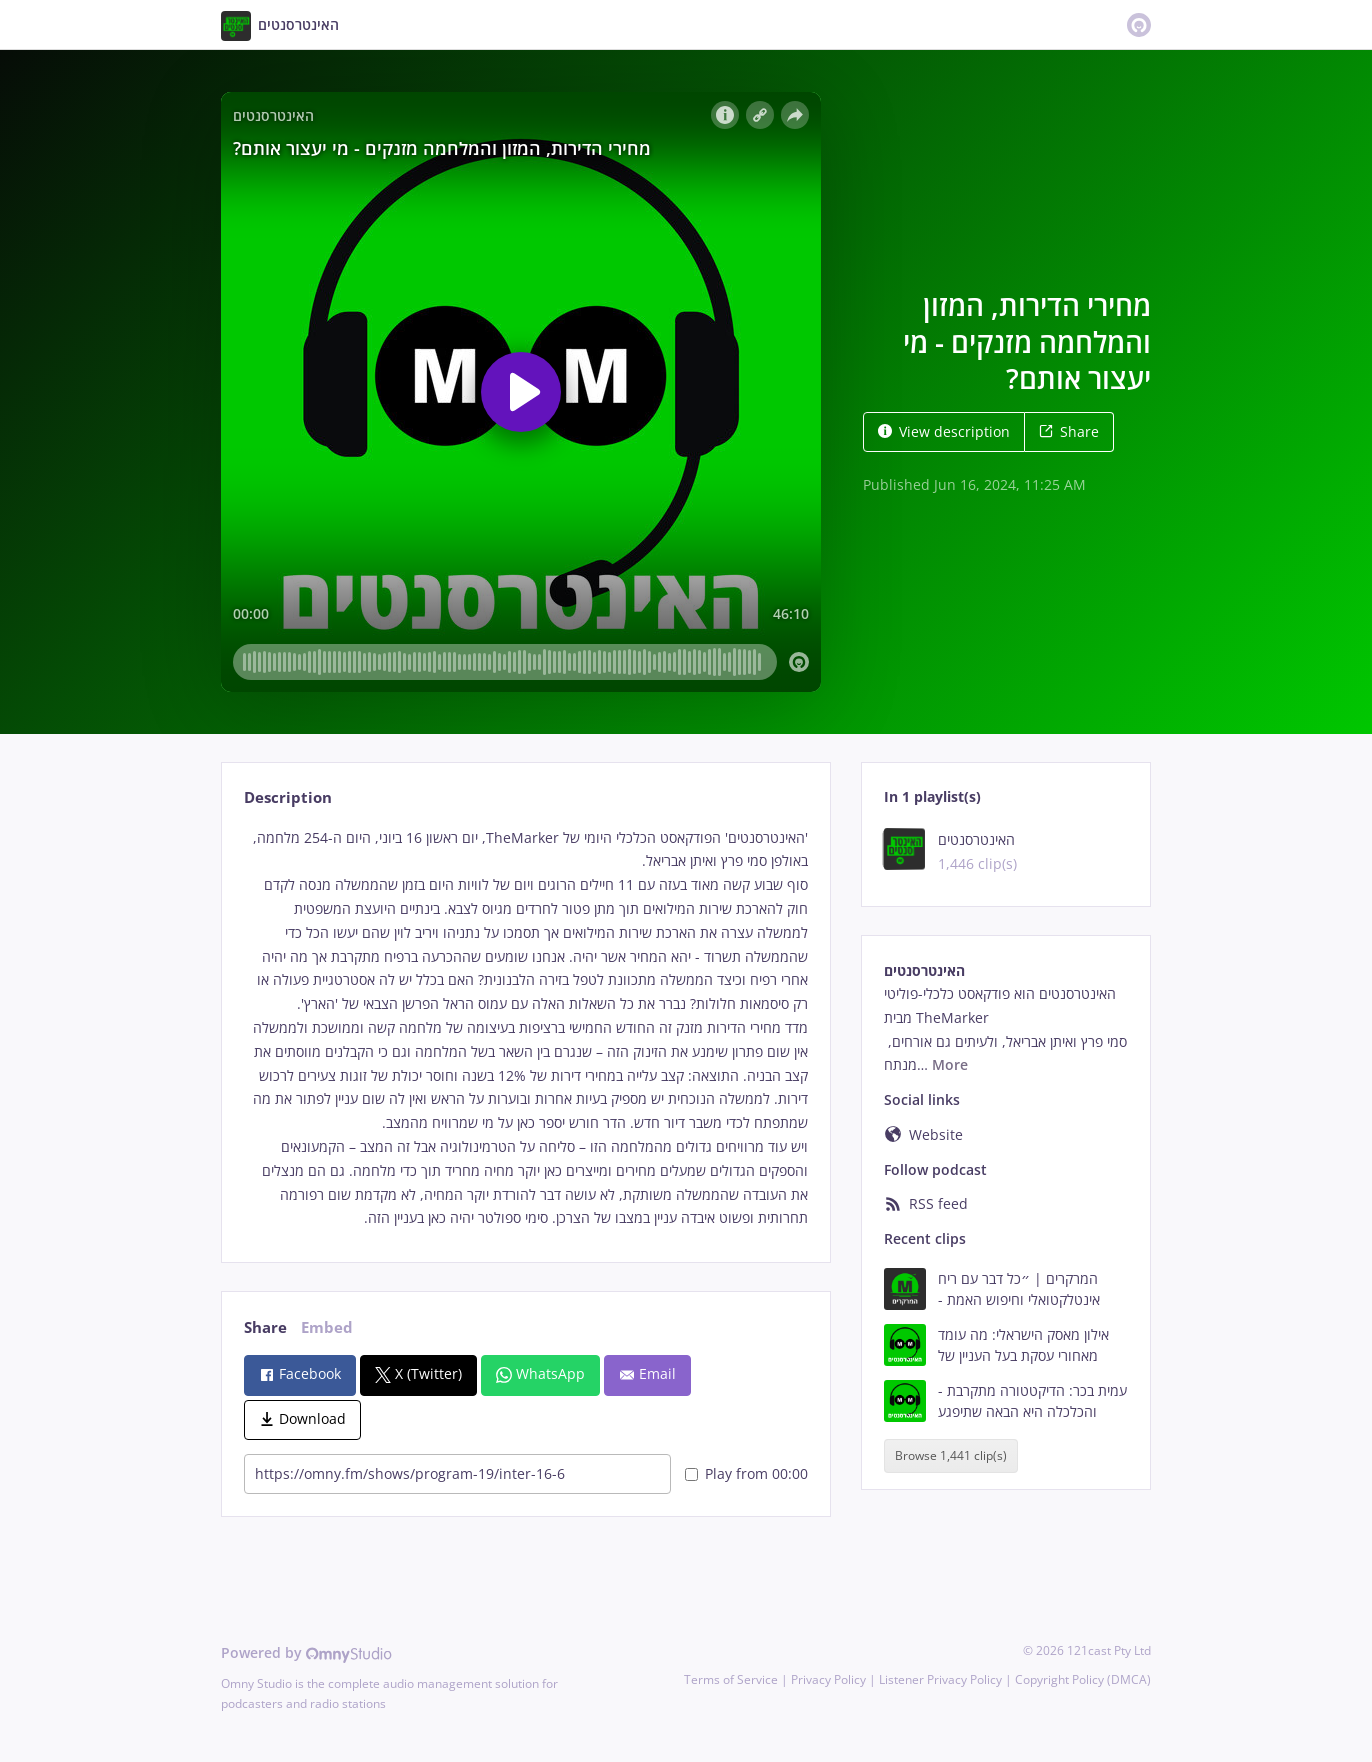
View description (944, 431)
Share (1069, 431)
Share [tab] (265, 1327)
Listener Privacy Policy (940, 1679)
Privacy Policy (828, 1679)
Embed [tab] (327, 1327)
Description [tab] (288, 797)
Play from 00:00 (746, 1473)
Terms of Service (731, 1679)
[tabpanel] (525, 1028)
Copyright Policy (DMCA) (1083, 1679)
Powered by (306, 1652)
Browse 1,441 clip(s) (951, 1455)
